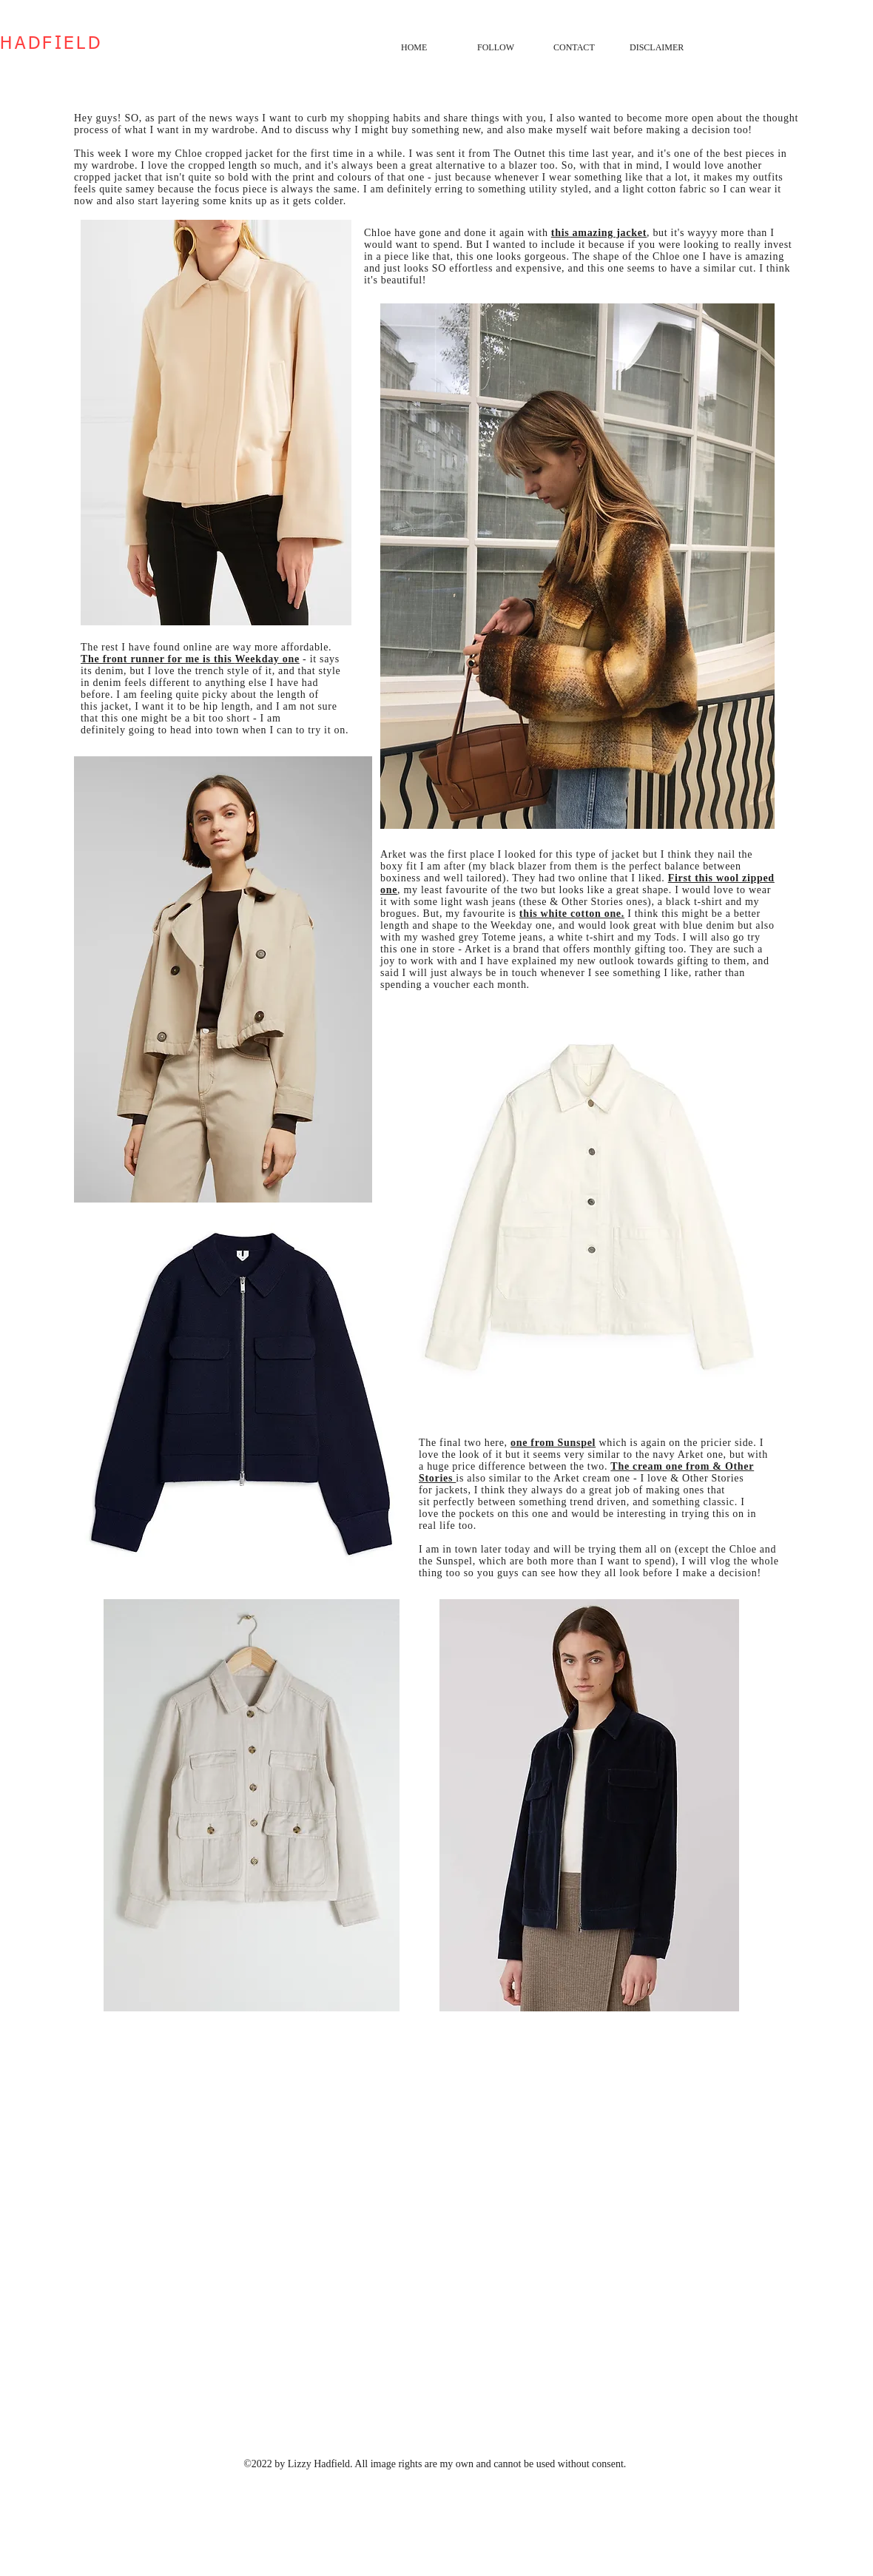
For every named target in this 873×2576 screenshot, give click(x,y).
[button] (504, 47)
